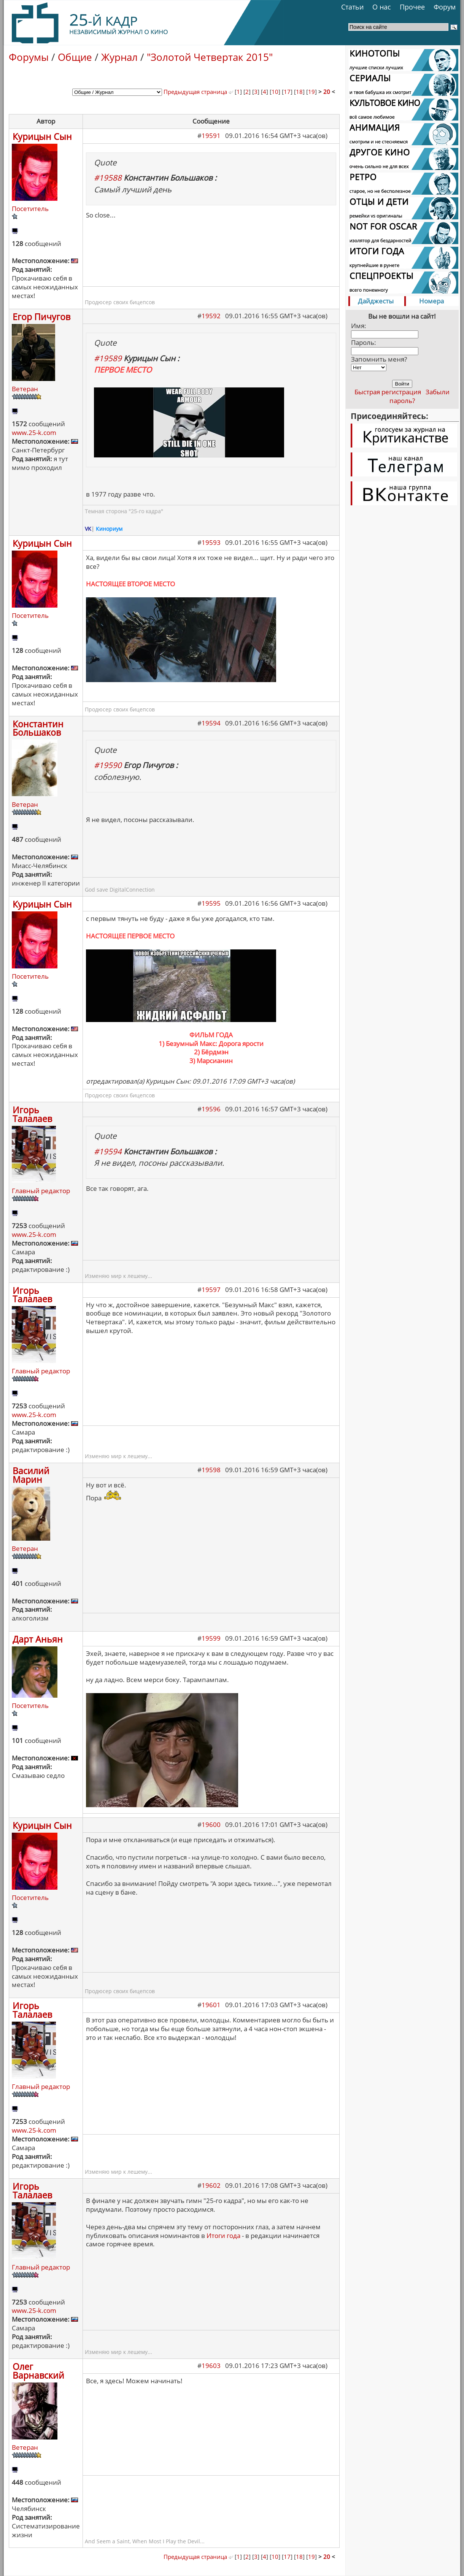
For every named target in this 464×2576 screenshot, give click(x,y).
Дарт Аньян (38, 1639)
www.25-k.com (34, 432)
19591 (211, 135)
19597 (211, 1289)
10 (275, 91)
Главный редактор (41, 1190)
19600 (211, 1824)
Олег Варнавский (38, 2370)
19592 (211, 315)
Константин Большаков (38, 728)
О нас (381, 6)
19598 (211, 1469)
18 (299, 91)
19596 (211, 1109)
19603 (211, 2365)
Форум (445, 6)
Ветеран (25, 388)
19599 (211, 1638)
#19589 (108, 358)
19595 (211, 903)
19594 (211, 723)
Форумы (29, 57)
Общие (75, 57)
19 (311, 91)
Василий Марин (31, 1475)
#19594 (108, 1151)
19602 (211, 2185)
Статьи (352, 6)
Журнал (119, 57)
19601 (211, 2004)
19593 (211, 542)
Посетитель (30, 208)
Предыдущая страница (198, 91)
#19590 (108, 765)
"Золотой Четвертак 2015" (210, 57)
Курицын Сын (42, 136)
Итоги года (223, 2235)
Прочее (412, 6)
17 (287, 91)
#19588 (108, 177)
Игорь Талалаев (32, 1114)
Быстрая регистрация (387, 391)
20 (326, 91)
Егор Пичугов (41, 317)
